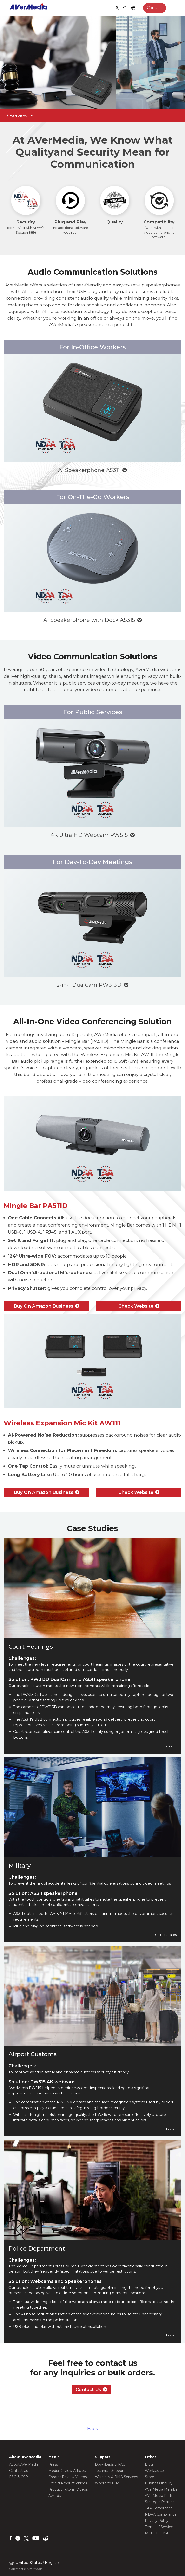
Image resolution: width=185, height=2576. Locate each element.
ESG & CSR (18, 2477)
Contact (154, 8)
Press (53, 2464)
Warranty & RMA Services (116, 2477)
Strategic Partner (159, 2502)
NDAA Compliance (161, 2514)
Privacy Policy (156, 2521)
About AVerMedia (24, 2464)
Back (92, 2428)
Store (149, 2477)
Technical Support (110, 2470)
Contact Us (18, 2470)
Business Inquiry (158, 2483)
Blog (149, 2464)
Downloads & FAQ (110, 2464)
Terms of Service (159, 2527)
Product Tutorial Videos (68, 2489)
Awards (54, 2495)
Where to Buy (107, 2483)
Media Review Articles (67, 2470)
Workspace (154, 2470)
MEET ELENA (156, 2533)
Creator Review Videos (67, 2477)
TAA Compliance (159, 2508)
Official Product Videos (67, 2483)
